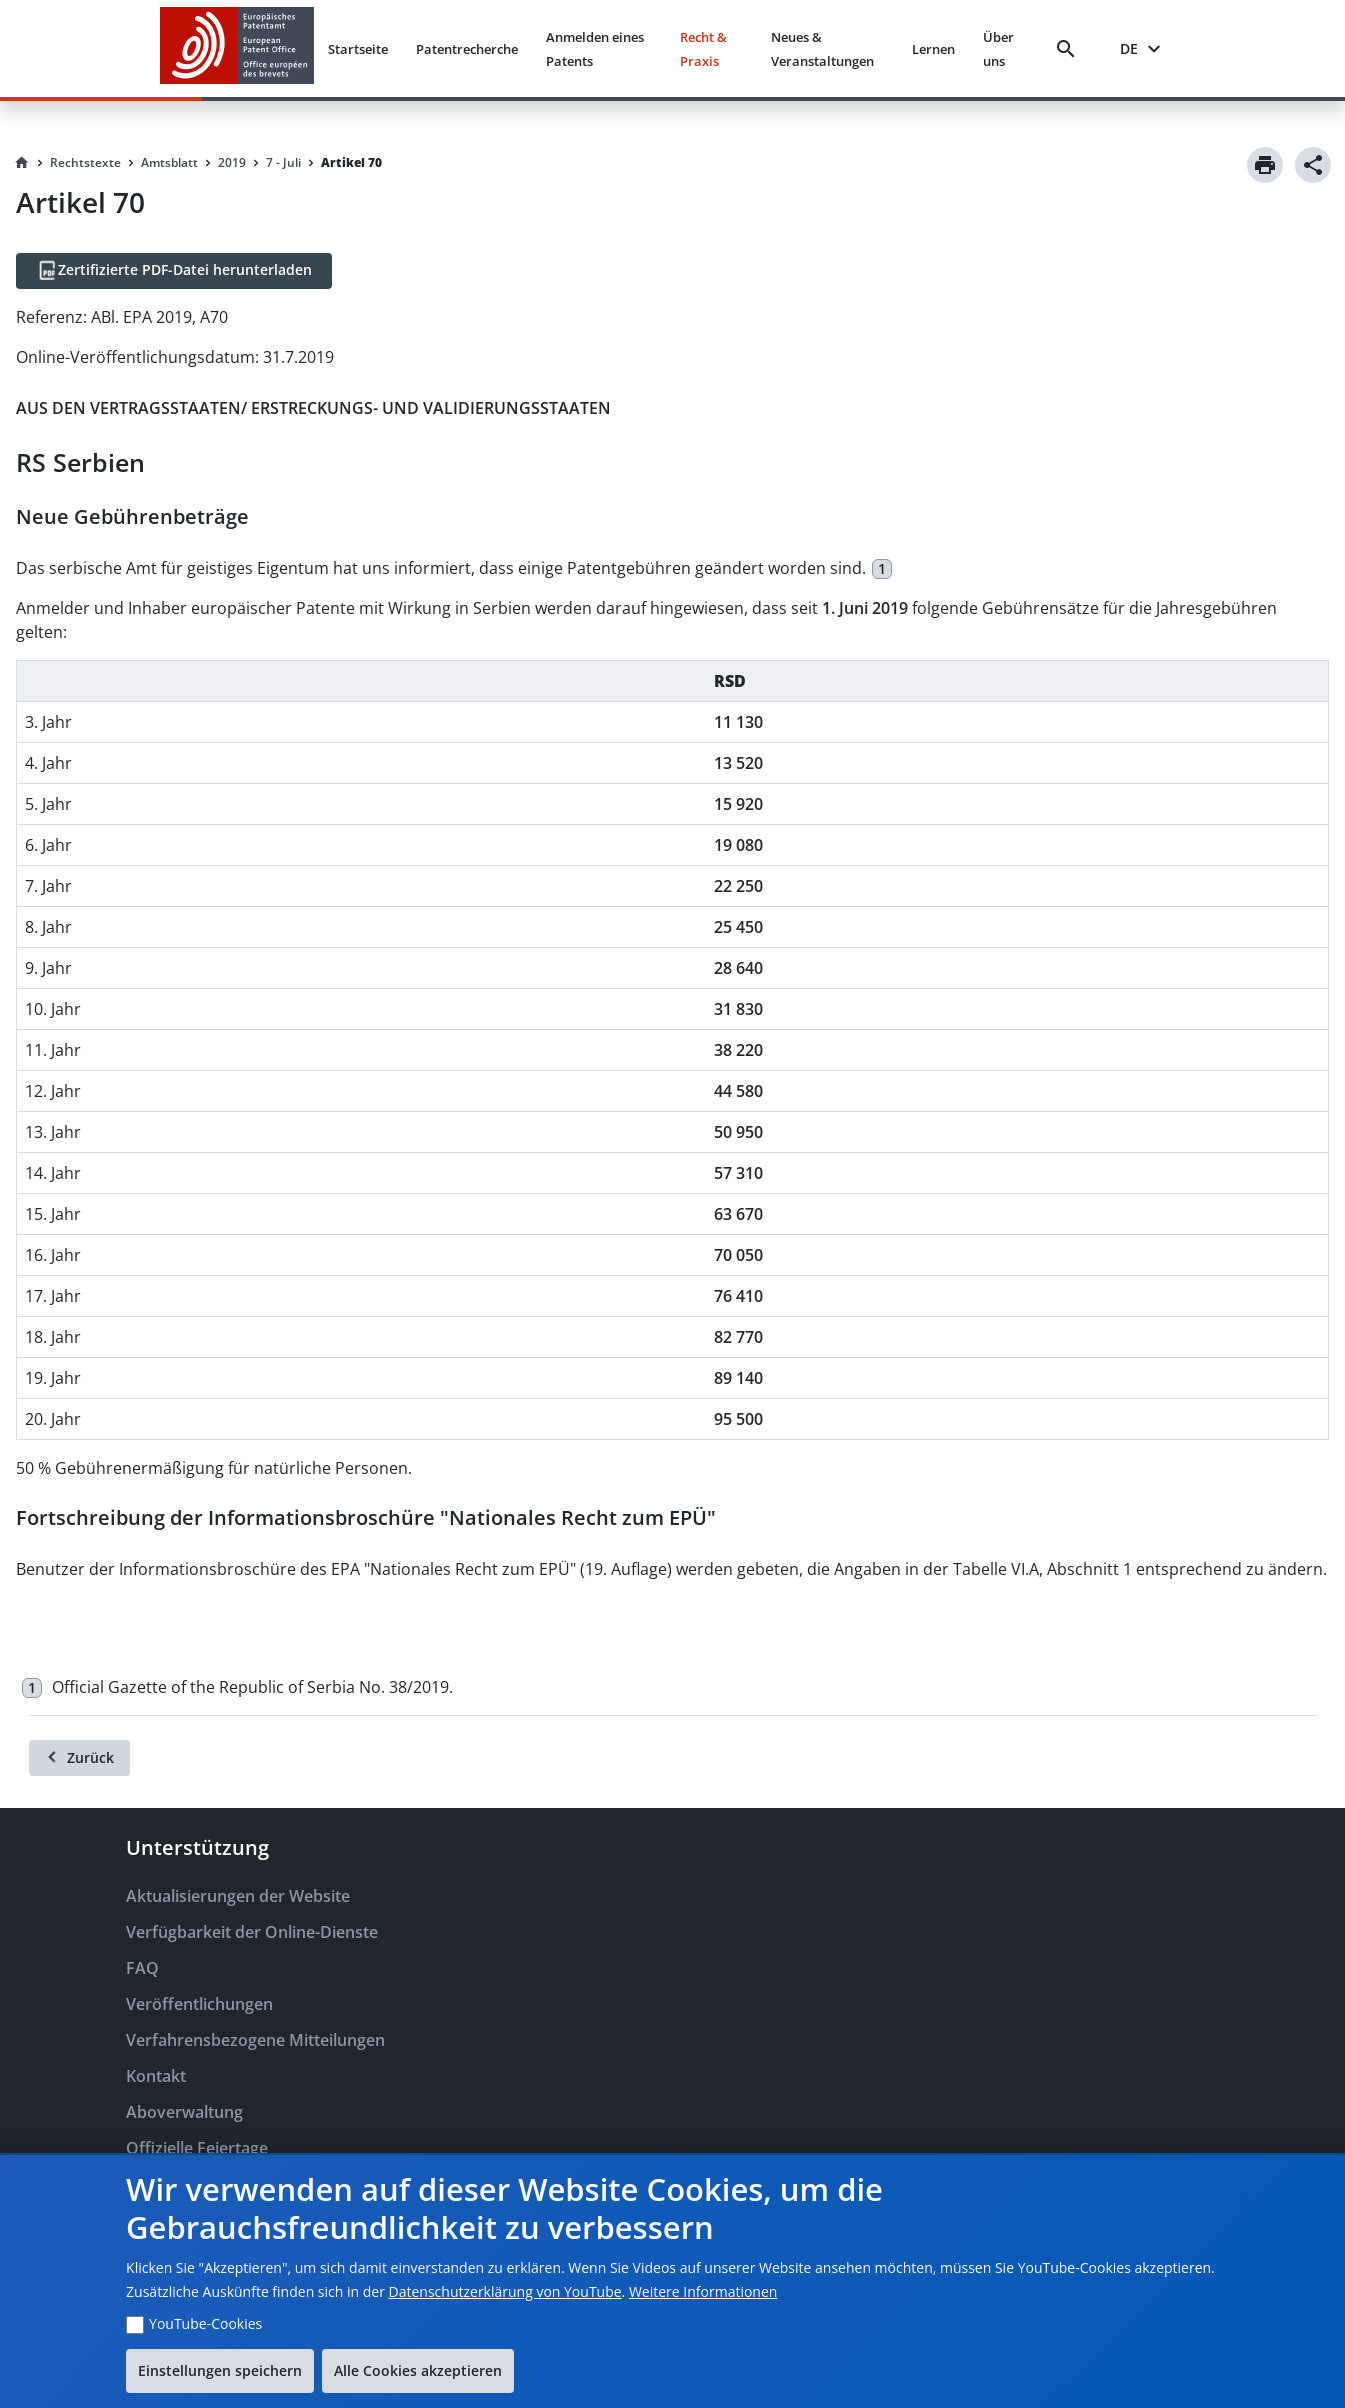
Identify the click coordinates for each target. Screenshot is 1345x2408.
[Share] (1313, 165)
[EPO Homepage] (237, 48)
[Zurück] (79, 1758)
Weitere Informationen (703, 2291)
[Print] (1265, 165)
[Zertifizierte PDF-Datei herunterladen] (174, 271)
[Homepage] (22, 163)
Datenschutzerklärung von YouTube (505, 2291)
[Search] (1070, 49)
